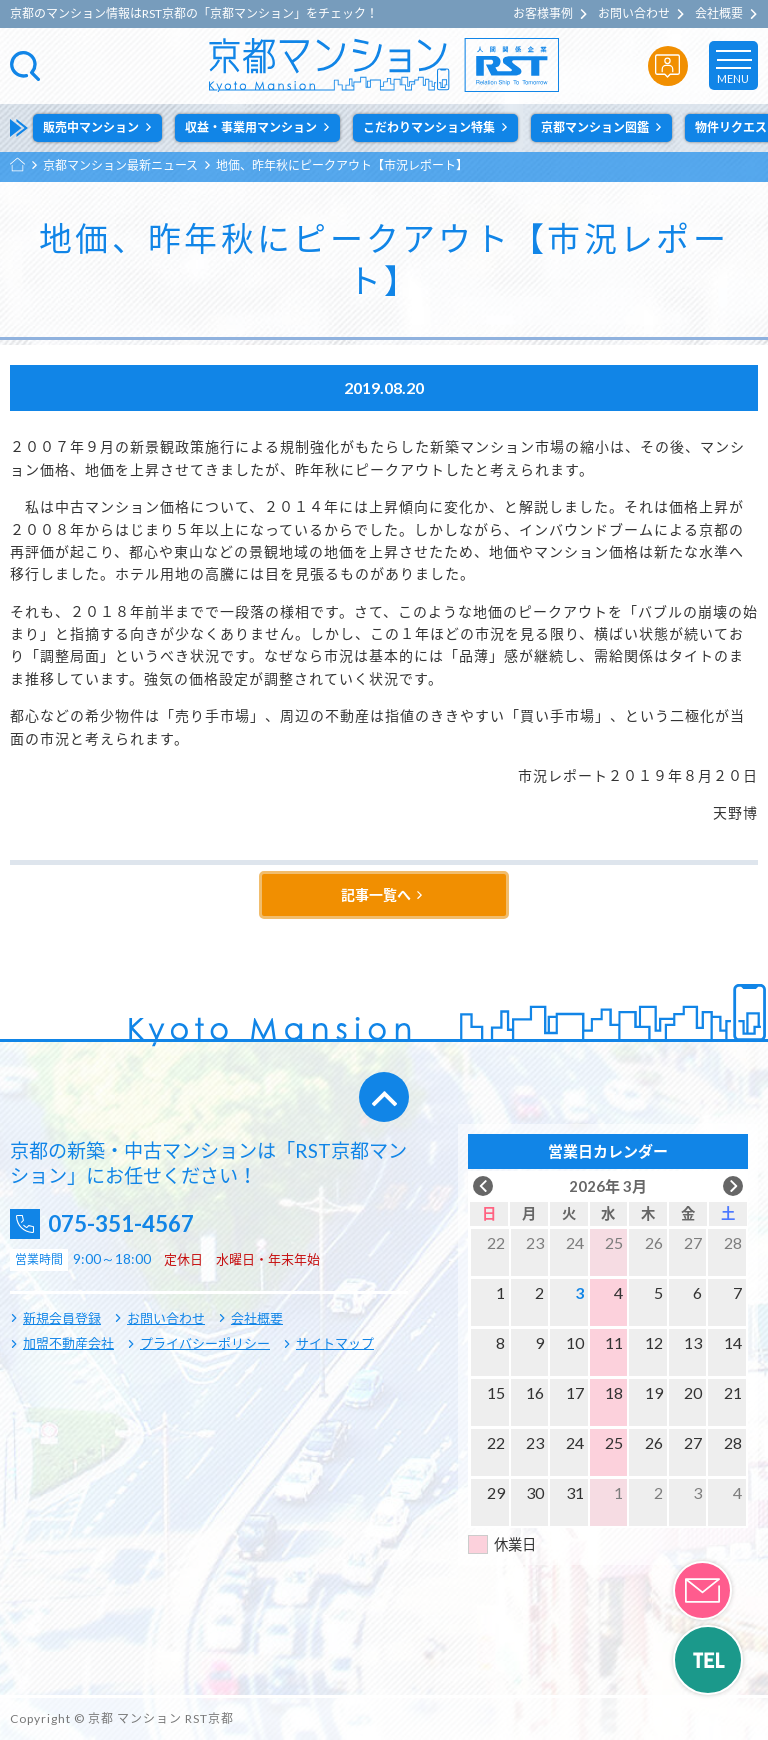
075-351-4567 (131, 1223)
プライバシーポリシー (205, 1343)
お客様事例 (543, 14)
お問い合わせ (634, 14)
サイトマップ (335, 1343)
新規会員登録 (62, 1318)
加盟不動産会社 (68, 1343)
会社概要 (719, 14)
